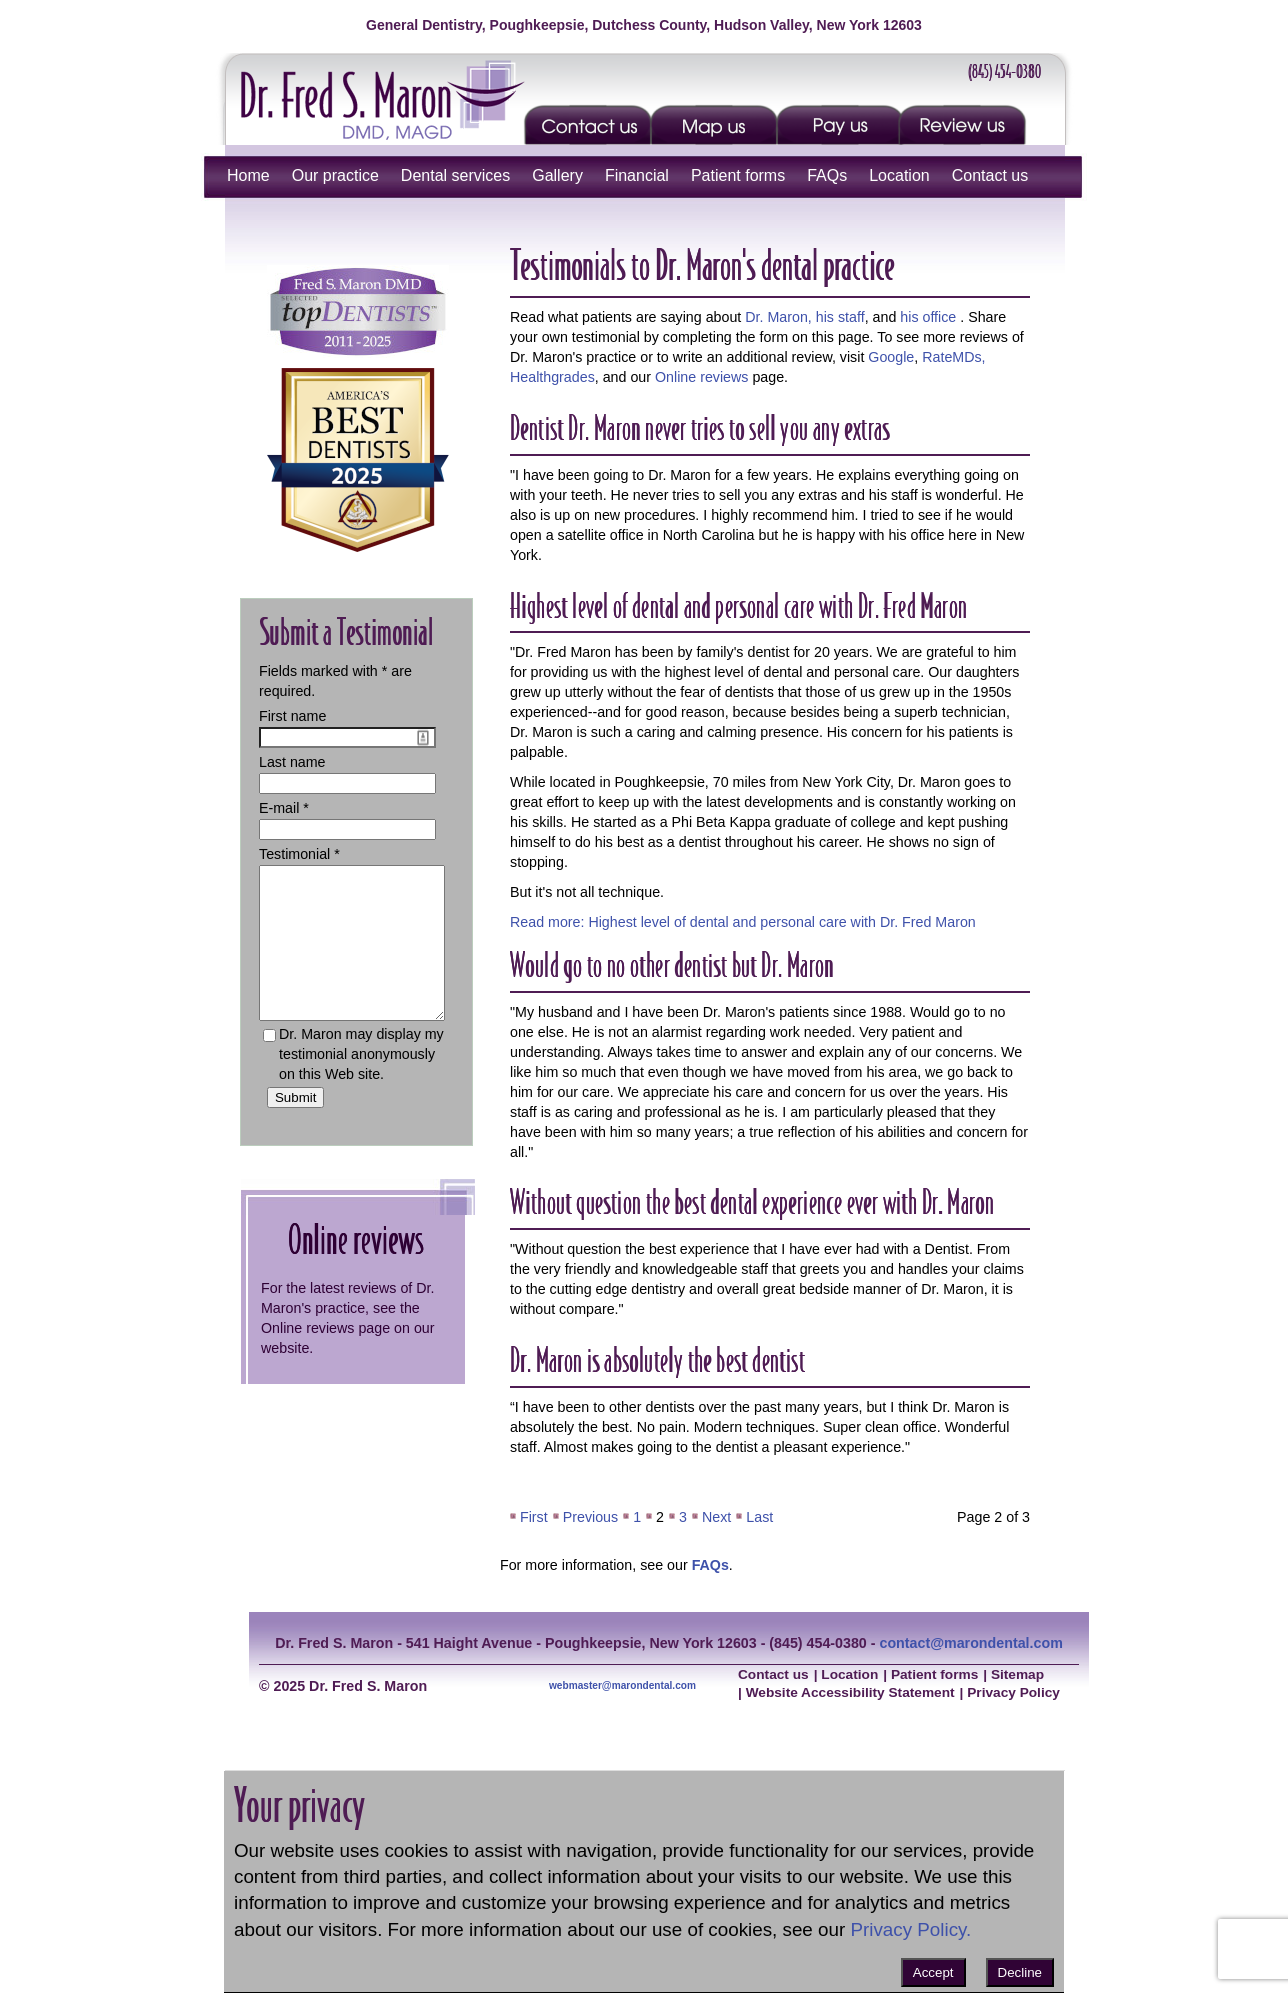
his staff (840, 317)
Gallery (557, 175)
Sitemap (1017, 1674)
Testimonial (294, 854)
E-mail (279, 808)
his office (928, 317)
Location (899, 175)
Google (891, 357)
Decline (1020, 1972)
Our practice (335, 175)
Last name (292, 762)
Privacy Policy (1013, 1692)
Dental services (455, 175)
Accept (933, 1972)
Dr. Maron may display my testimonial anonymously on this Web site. (361, 1084)
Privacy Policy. (910, 1929)
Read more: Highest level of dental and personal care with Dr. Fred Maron (743, 922)
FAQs (827, 175)
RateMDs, (953, 357)
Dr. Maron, (778, 317)
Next (716, 1517)
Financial (637, 175)
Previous (590, 1517)
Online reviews (701, 377)
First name (292, 716)
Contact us (990, 175)
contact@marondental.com (970, 1643)
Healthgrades (552, 377)
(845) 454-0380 (1004, 71)
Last (759, 1517)
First (534, 1517)
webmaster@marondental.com (622, 1685)
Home (248, 175)
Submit (295, 1127)
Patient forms (738, 175)
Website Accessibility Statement (850, 1692)
